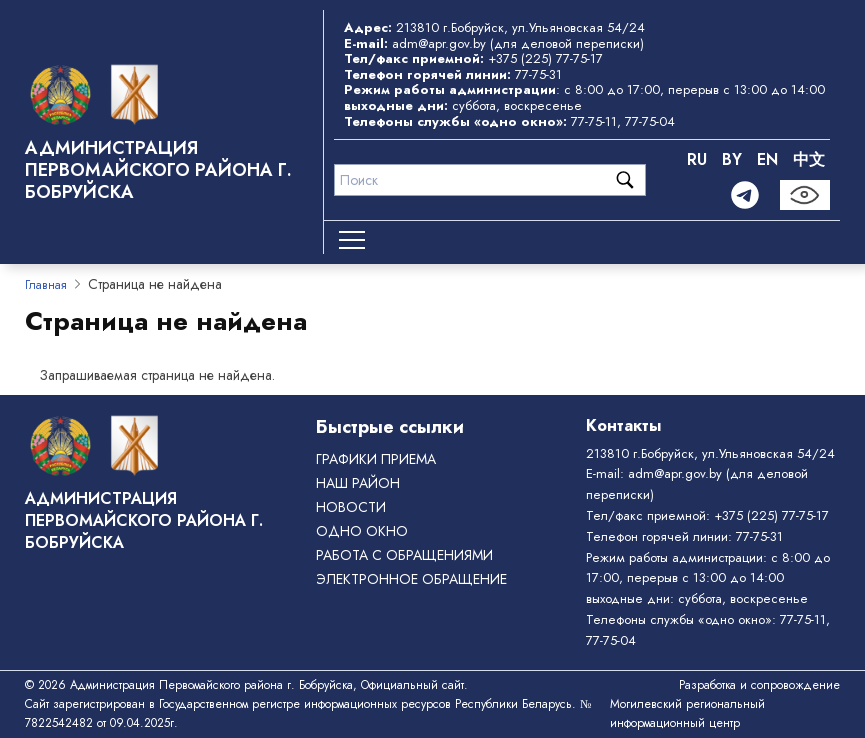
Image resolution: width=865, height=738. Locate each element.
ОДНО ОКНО (362, 531)
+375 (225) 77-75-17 (545, 58)
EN (767, 159)
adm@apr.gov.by (439, 43)
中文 (809, 159)
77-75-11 (594, 121)
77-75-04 (650, 121)
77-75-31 (538, 74)
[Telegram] (745, 195)
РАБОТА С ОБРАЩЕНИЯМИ (404, 555)
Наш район (358, 483)
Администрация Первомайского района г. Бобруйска (158, 170)
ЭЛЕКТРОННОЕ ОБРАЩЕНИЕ (411, 579)
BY (732, 159)
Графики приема (376, 459)
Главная (46, 285)
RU (697, 159)
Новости (351, 507)
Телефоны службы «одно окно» (679, 619)
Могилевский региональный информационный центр (687, 713)
